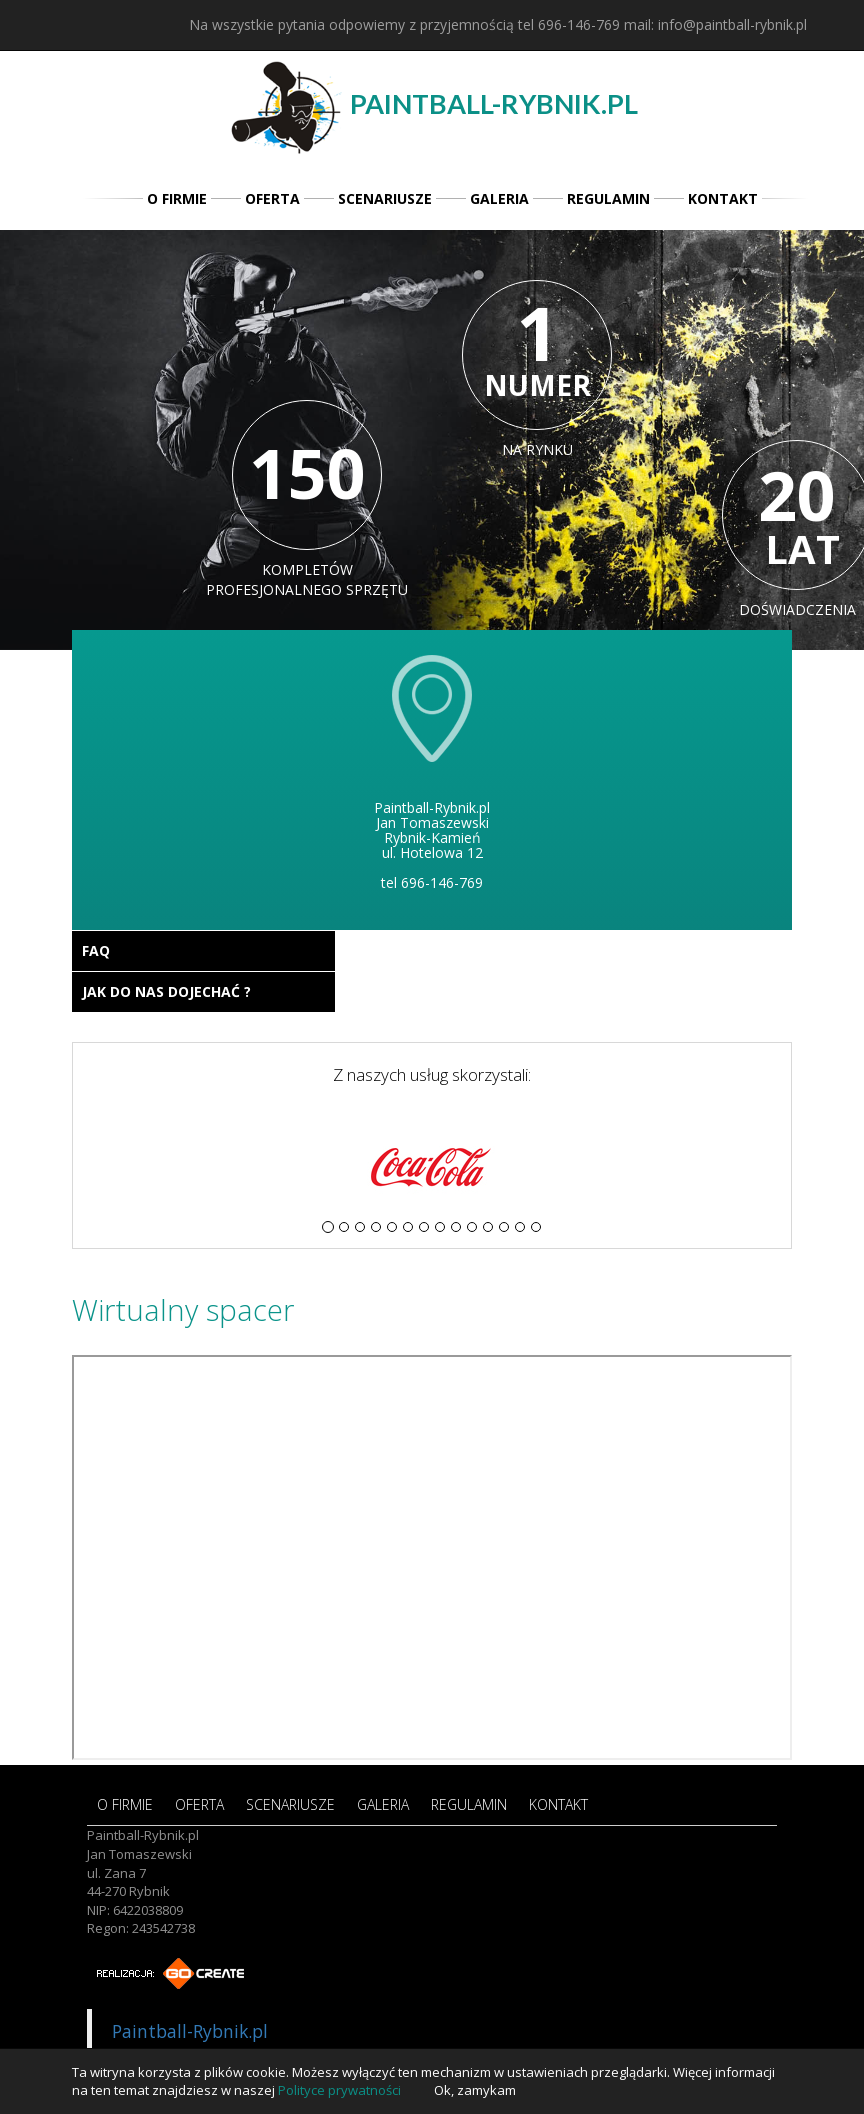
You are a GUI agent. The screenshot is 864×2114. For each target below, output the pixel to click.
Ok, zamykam (475, 2090)
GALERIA (499, 198)
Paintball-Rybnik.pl (190, 2031)
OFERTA (272, 198)
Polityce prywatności (339, 2090)
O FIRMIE (177, 198)
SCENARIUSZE (385, 198)
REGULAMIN (608, 198)
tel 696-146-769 (569, 24)
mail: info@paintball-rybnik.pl (715, 24)
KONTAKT (723, 198)
